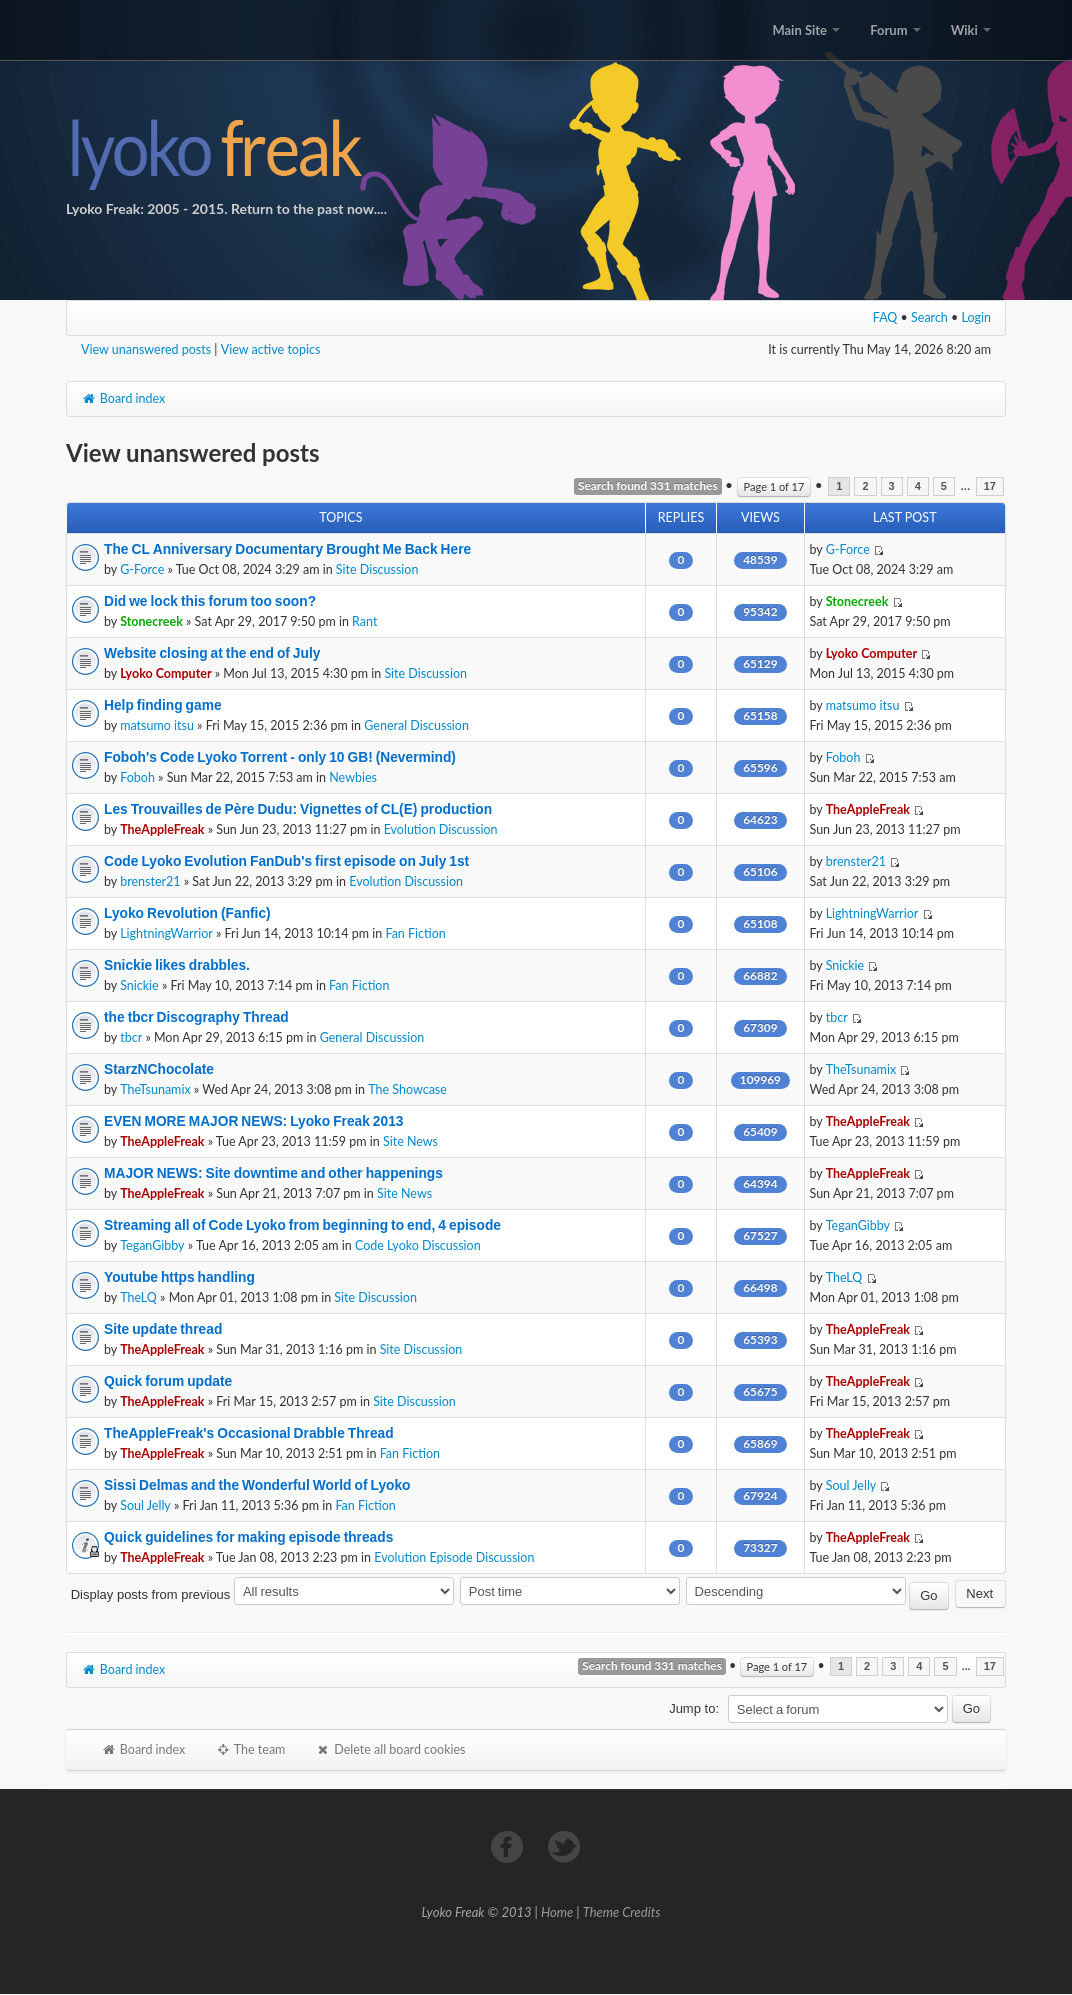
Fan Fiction (415, 933)
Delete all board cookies (390, 1749)
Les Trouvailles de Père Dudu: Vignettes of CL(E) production (298, 809)
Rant (364, 621)
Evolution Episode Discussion (454, 1557)
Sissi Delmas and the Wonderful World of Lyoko (257, 1485)
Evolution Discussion (441, 829)
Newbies (353, 777)
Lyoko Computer (165, 673)
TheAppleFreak (162, 829)
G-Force (142, 569)
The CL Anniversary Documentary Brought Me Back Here (287, 549)
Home (557, 1912)
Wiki (971, 30)
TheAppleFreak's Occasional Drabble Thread (249, 1433)
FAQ (885, 317)
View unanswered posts (146, 349)
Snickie (139, 985)
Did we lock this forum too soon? (210, 601)
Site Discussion (377, 569)
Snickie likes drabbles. (177, 965)
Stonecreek (151, 621)
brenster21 (150, 881)
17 (990, 486)
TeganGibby (152, 1245)
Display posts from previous (262, 1594)
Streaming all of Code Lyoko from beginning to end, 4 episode (302, 1225)
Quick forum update (168, 1381)
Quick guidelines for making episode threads (248, 1537)
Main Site (806, 30)
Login (977, 317)
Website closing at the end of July (212, 653)
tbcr (131, 1037)
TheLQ (138, 1297)
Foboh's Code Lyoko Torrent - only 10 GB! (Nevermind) (280, 757)
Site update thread (163, 1329)
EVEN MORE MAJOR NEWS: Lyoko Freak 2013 (253, 1121)
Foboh (137, 777)
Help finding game (163, 705)
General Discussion (416, 725)
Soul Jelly (145, 1505)
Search (929, 317)
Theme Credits (622, 1912)
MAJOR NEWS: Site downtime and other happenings (273, 1173)
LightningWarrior (166, 933)
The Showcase (407, 1089)
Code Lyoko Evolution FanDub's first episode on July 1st (286, 861)
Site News (410, 1141)
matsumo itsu (157, 725)
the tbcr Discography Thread (196, 1017)
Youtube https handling (179, 1277)
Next (979, 1593)
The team (250, 1749)
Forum (895, 30)
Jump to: (694, 1708)
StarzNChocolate (159, 1069)
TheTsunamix (155, 1089)
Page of (774, 486)
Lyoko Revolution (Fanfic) (187, 913)
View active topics (271, 349)
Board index (123, 398)
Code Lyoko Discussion (418, 1245)
